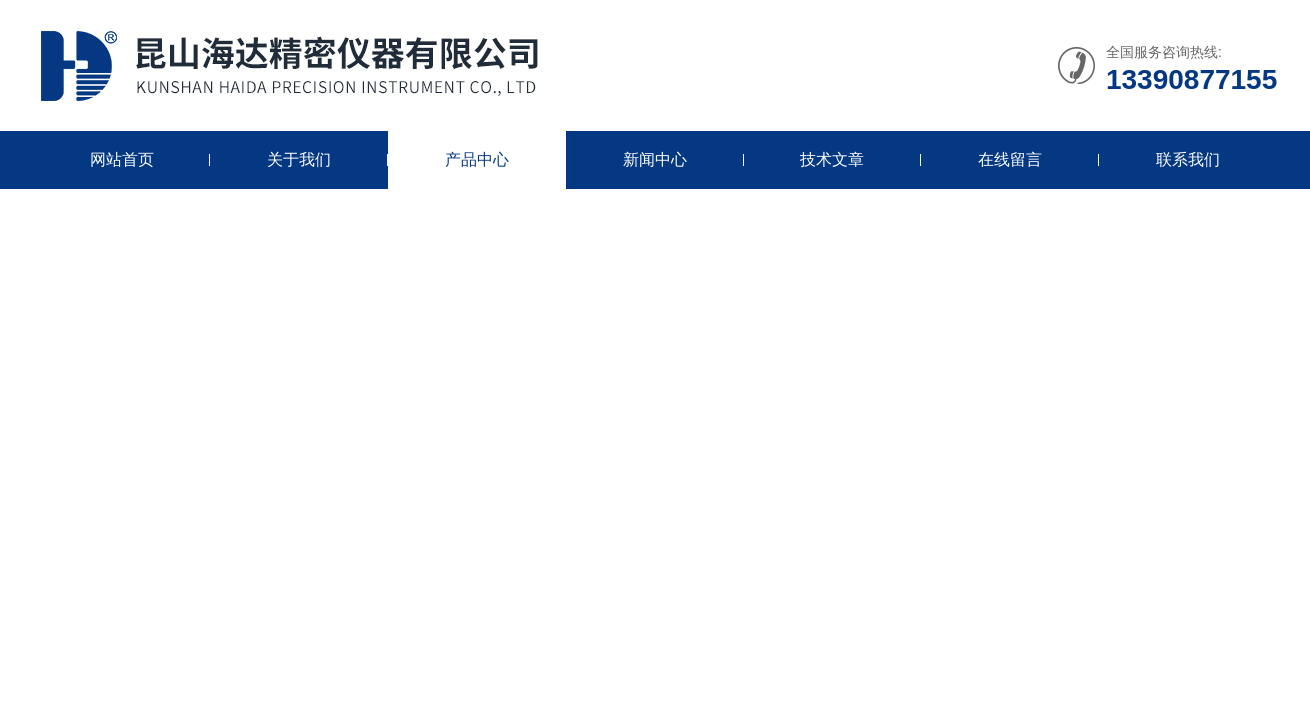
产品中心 (477, 159)
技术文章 (832, 159)
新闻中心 (655, 159)
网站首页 (122, 159)
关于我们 (299, 159)
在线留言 (1010, 159)
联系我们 (1188, 159)
